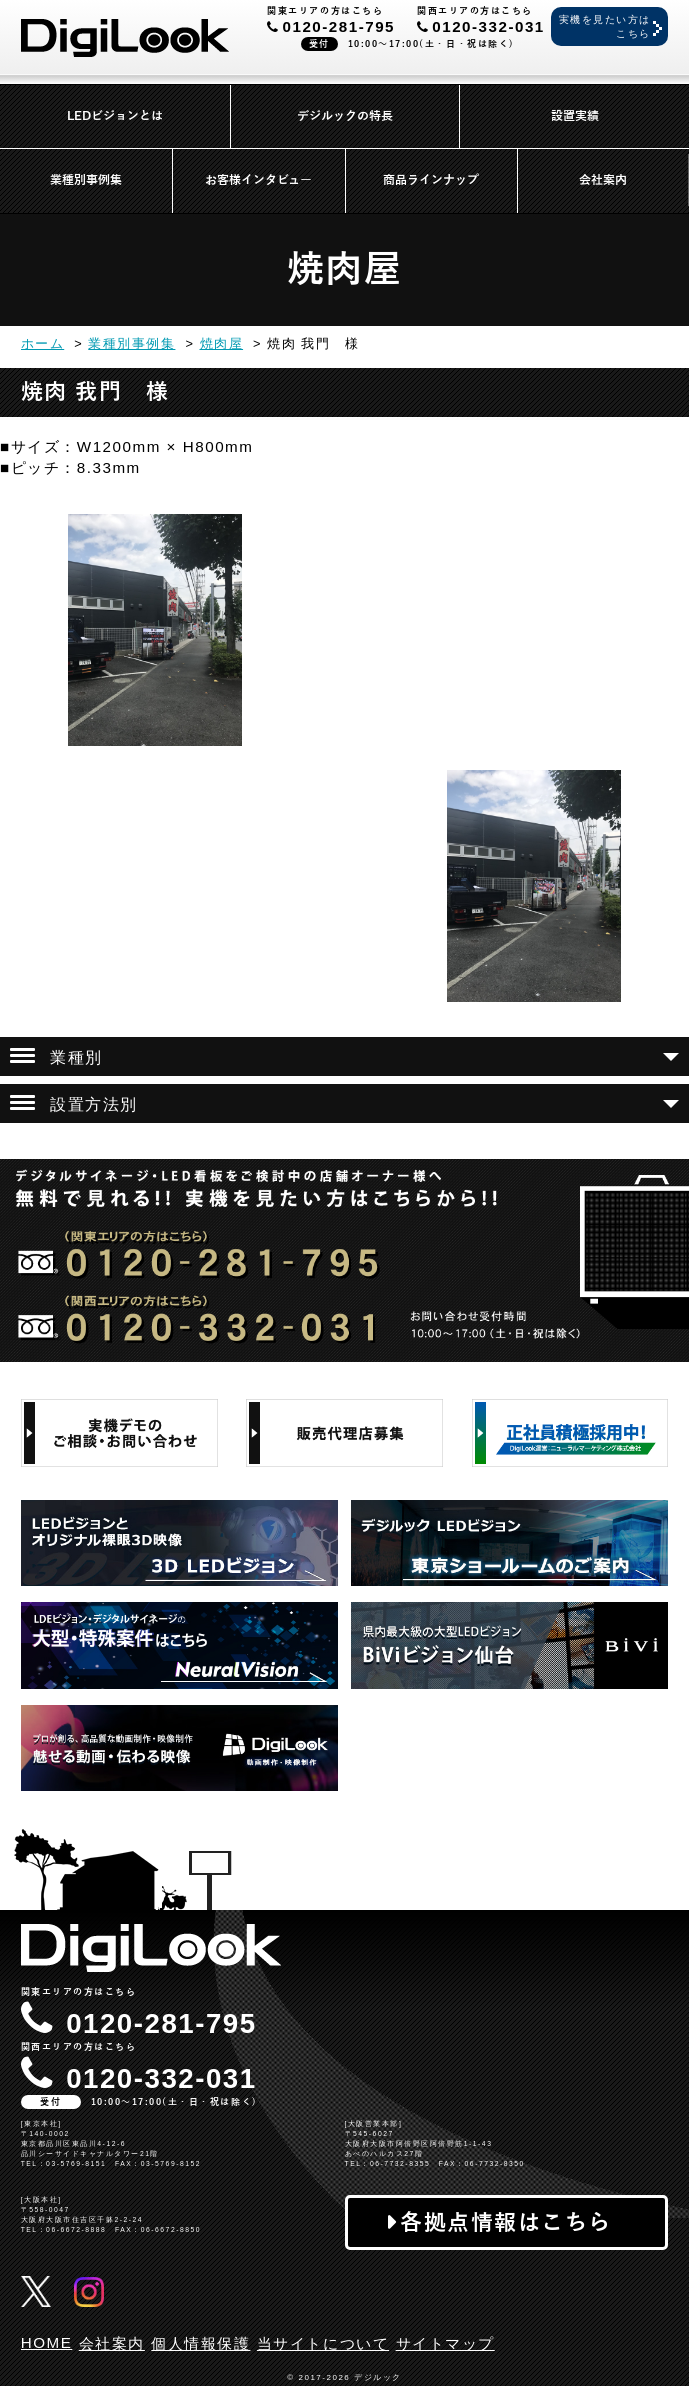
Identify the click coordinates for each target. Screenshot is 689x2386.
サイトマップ (445, 2343)
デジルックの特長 (345, 116)
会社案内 (603, 180)
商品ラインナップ (431, 180)
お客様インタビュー (258, 180)
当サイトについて (323, 2343)
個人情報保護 (200, 2343)
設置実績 (575, 116)
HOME (47, 2342)
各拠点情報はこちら (506, 2222)
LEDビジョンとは (115, 116)
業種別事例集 (86, 180)
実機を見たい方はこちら (605, 26)
